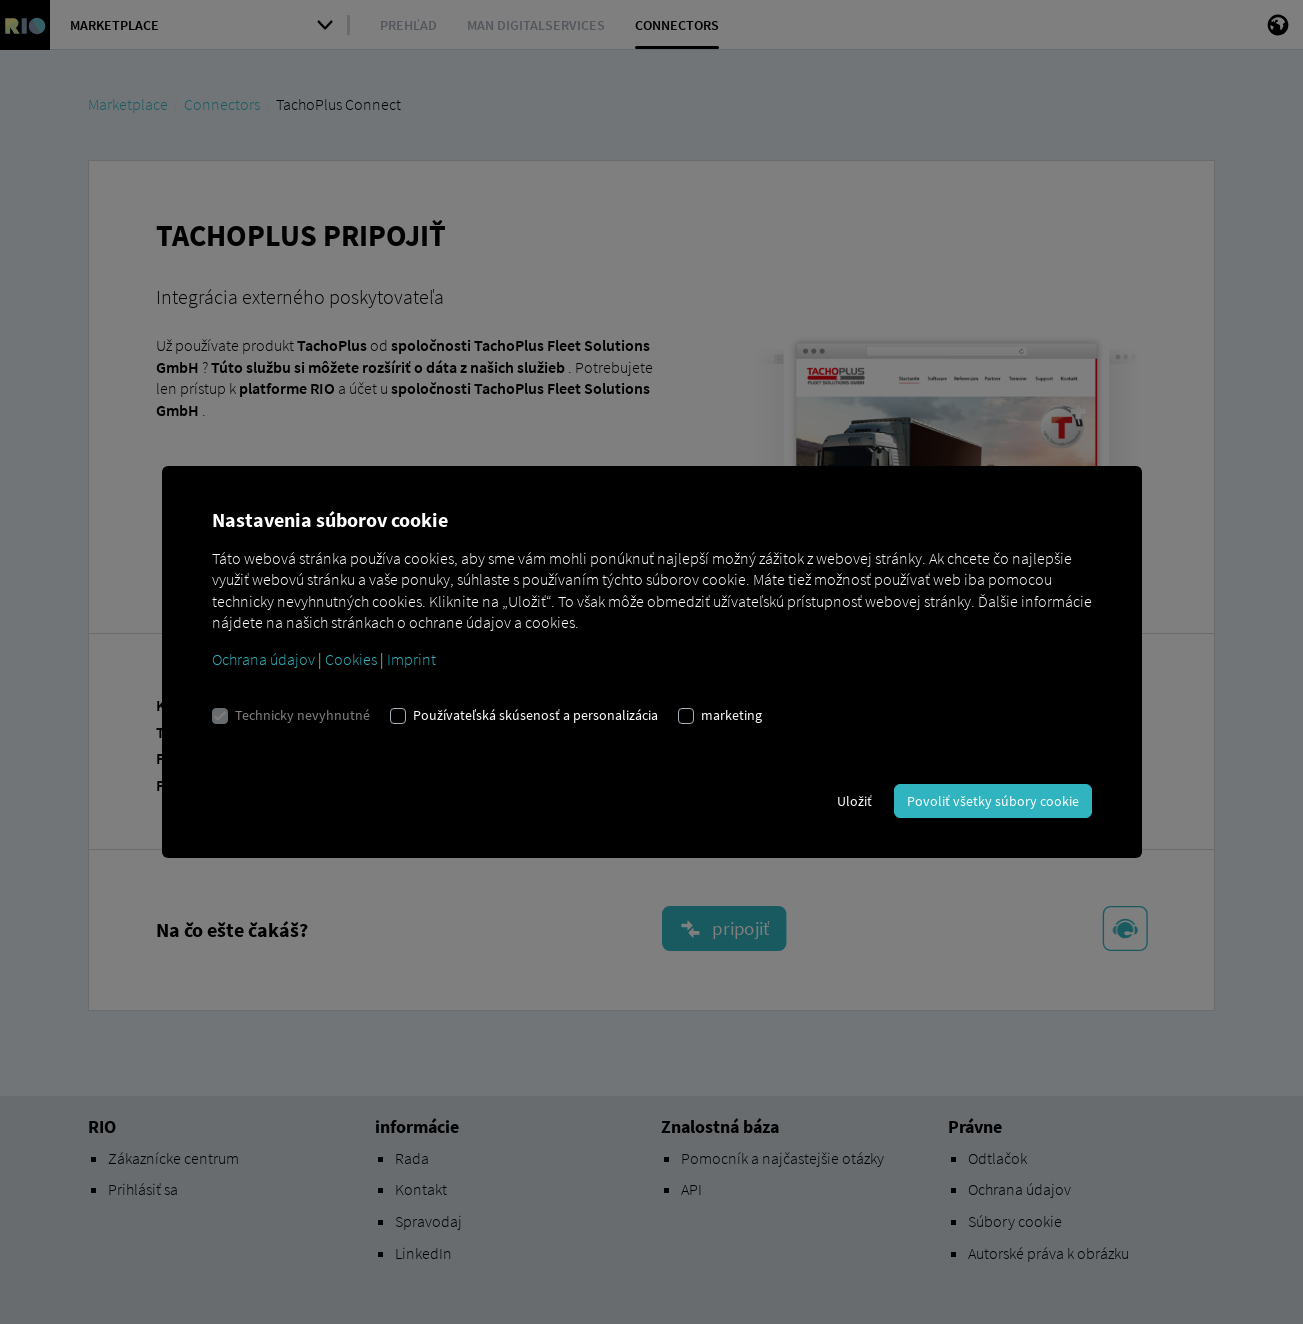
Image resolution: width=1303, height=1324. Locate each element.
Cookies (351, 659)
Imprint (411, 659)
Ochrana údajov (263, 659)
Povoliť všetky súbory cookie (993, 801)
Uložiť (854, 801)
